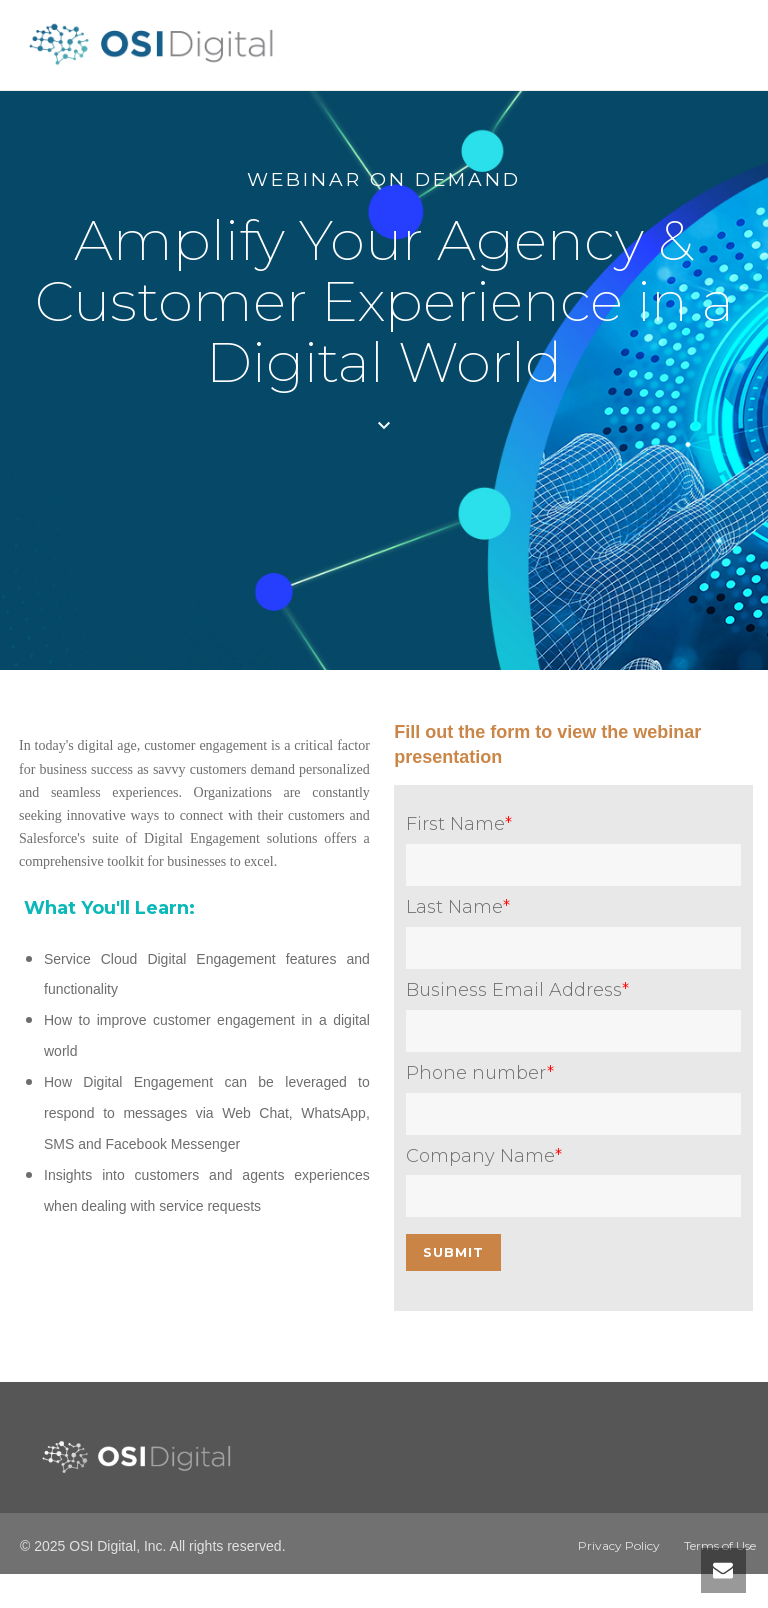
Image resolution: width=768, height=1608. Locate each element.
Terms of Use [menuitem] (720, 1545)
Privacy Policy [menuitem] (619, 1545)
